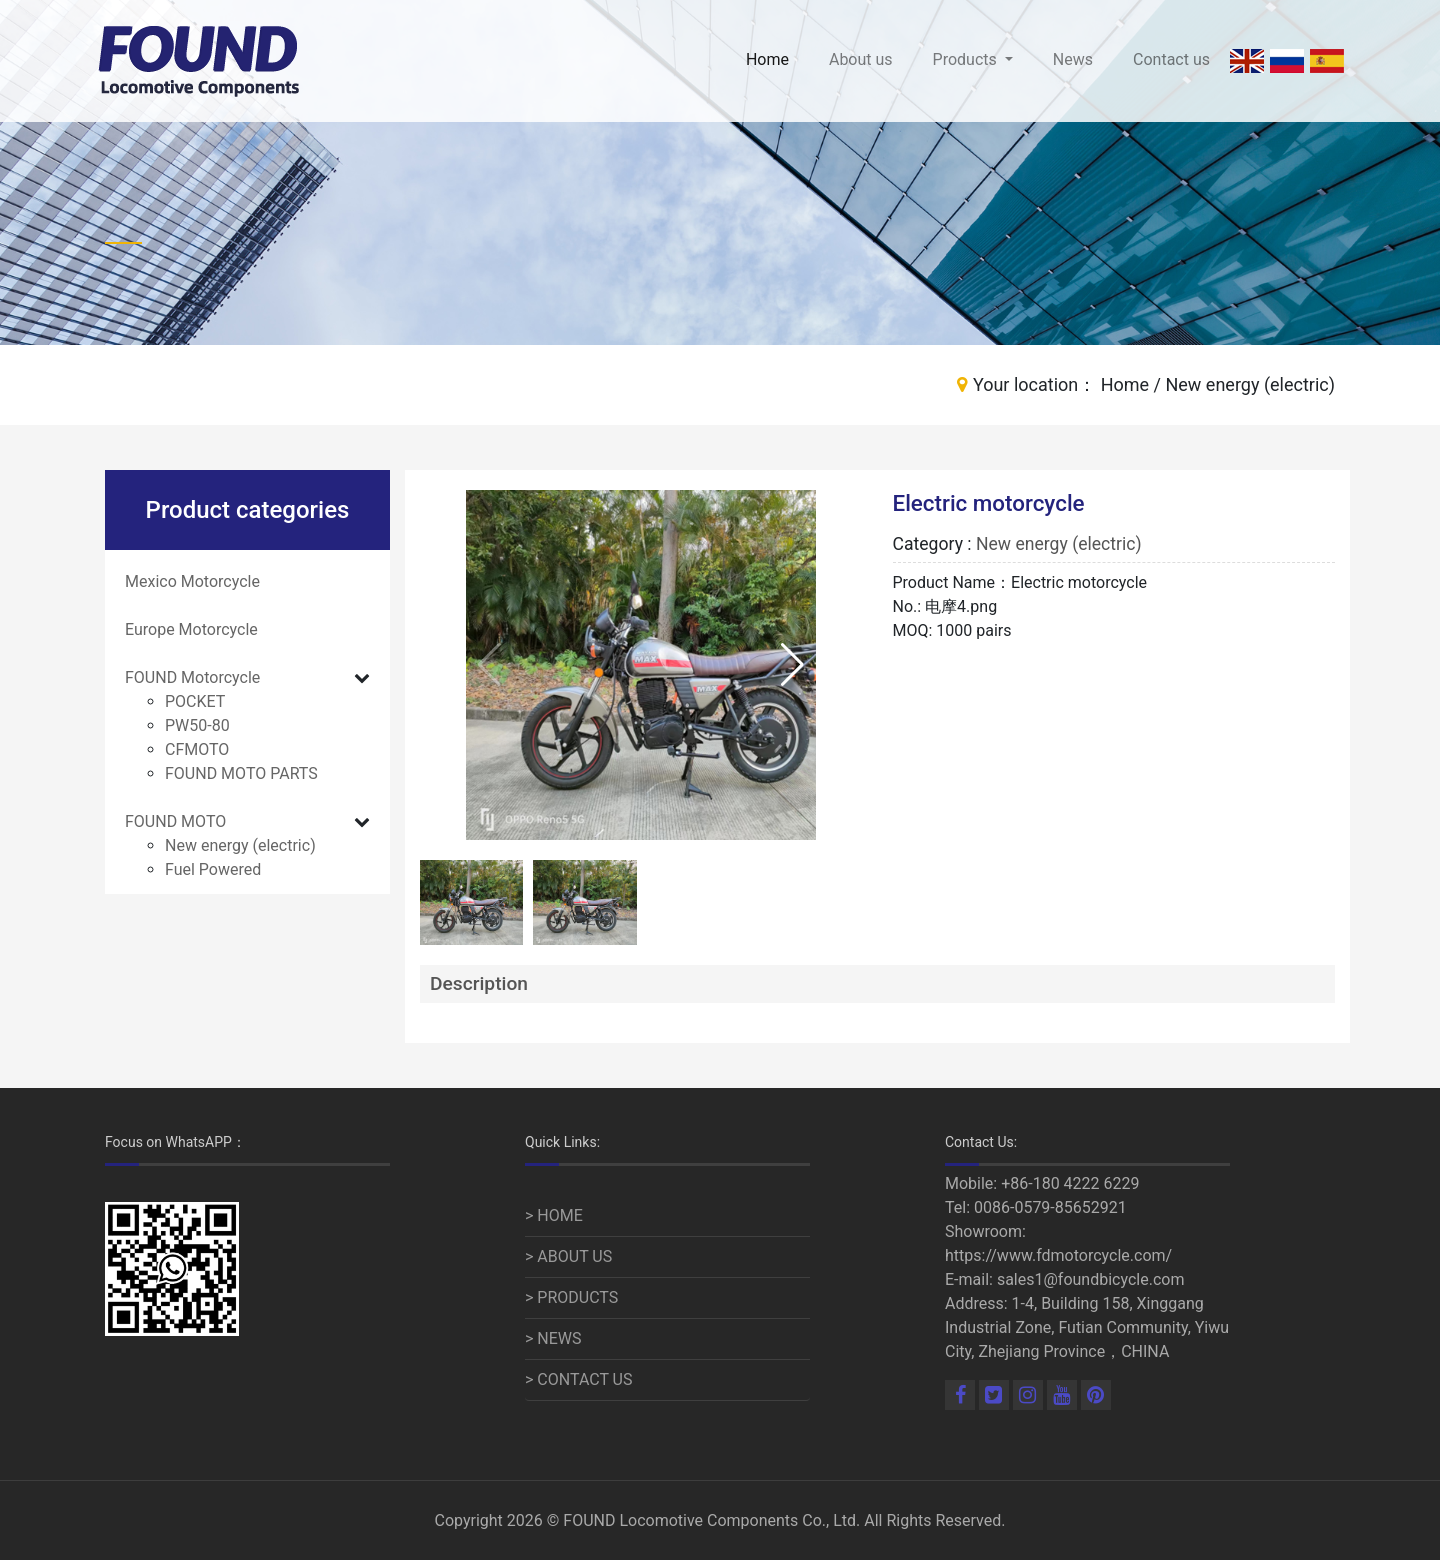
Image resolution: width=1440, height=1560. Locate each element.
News (1073, 59)
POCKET (195, 701)
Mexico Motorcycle (192, 581)
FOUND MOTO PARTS (241, 773)
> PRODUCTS (571, 1297)
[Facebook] (962, 1396)
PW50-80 (197, 725)
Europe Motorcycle (191, 629)
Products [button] (967, 59)
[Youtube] (1064, 1396)
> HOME (554, 1215)
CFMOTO (197, 749)
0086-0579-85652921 (1050, 1207)
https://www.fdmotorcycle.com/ (1058, 1255)
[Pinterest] (1096, 1396)
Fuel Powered (213, 869)
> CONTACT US (579, 1379)
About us (861, 59)
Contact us (1171, 59)
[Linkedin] (996, 1396)
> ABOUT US (568, 1256)
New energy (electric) (240, 845)
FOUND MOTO (175, 821)
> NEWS (553, 1338)
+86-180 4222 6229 (1070, 1183)
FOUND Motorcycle (192, 677)
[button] (792, 665)
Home (767, 59)
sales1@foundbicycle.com (1091, 1279)
